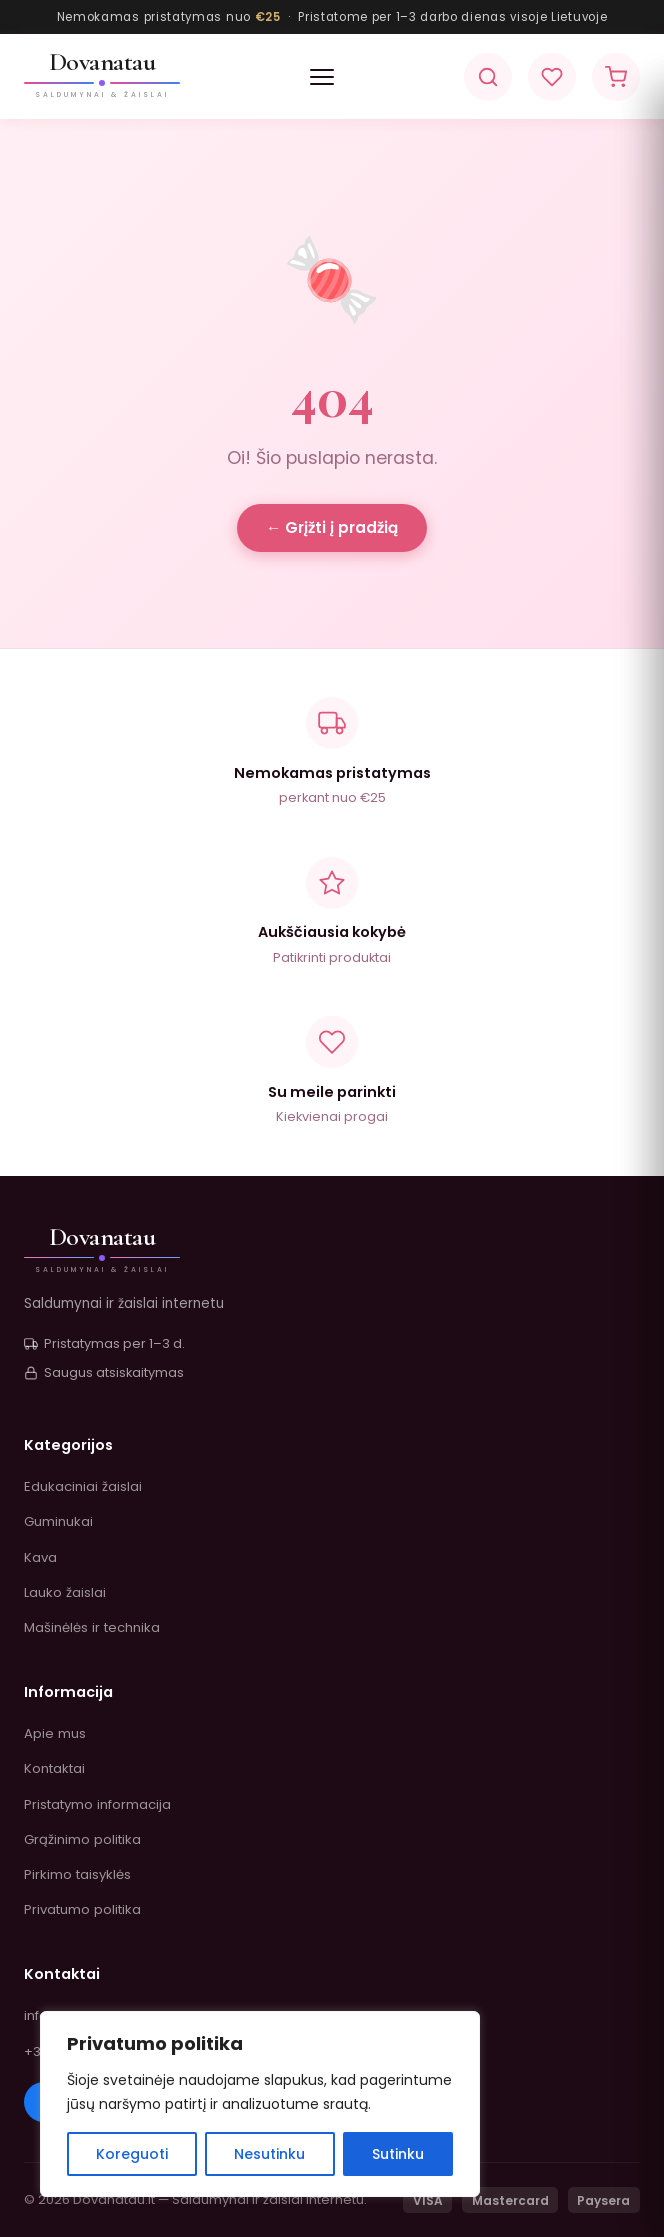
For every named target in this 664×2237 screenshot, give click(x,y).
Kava (40, 1557)
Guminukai (58, 1521)
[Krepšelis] (616, 77)
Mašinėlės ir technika (92, 1627)
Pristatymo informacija (97, 1804)
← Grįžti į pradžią (332, 527)
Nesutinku (269, 2154)
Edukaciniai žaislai (83, 1486)
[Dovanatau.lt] (102, 77)
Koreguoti (132, 2154)
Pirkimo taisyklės (77, 1874)
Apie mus (55, 1733)
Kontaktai (54, 1768)
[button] (322, 77)
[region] (260, 2104)
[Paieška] (488, 77)
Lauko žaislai (65, 1592)
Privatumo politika (82, 1909)
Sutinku (398, 2154)
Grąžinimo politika (82, 1839)
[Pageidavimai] (552, 77)
